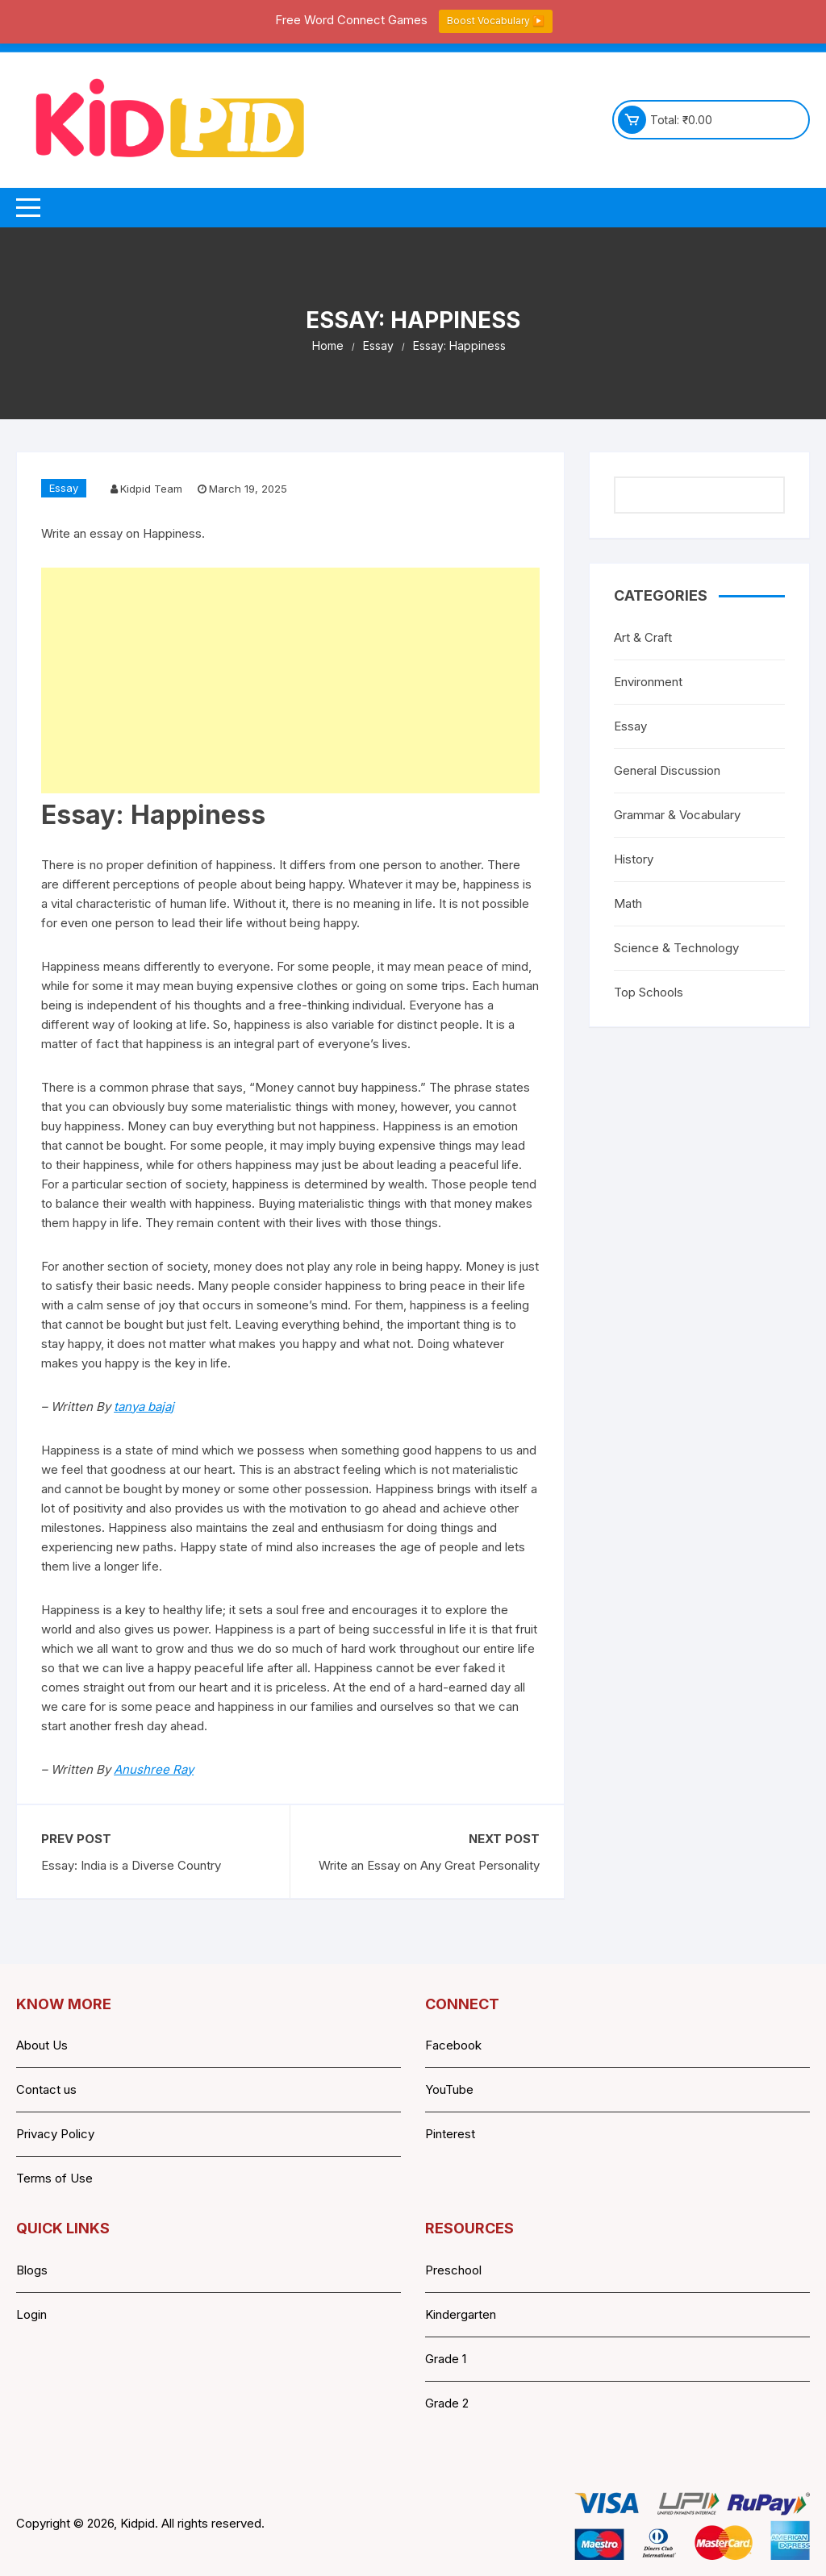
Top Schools (648, 992)
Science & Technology (676, 947)
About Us (42, 2045)
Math (628, 903)
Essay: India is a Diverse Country (131, 1865)
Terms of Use (54, 2178)
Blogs (32, 2270)
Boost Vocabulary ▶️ (495, 21)
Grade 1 (445, 2358)
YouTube (449, 2089)
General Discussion (667, 770)
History (633, 859)
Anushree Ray (154, 1769)
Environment (648, 681)
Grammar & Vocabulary (677, 814)
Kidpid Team (151, 488)
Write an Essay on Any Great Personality (429, 1865)
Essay (63, 487)
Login (31, 2314)
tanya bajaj (144, 1406)
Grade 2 (447, 2403)
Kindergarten (460, 2314)
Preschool (453, 2270)
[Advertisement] (290, 680)
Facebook (453, 2045)
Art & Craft (643, 637)
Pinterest (450, 2133)
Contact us (46, 2089)
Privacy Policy (55, 2133)
